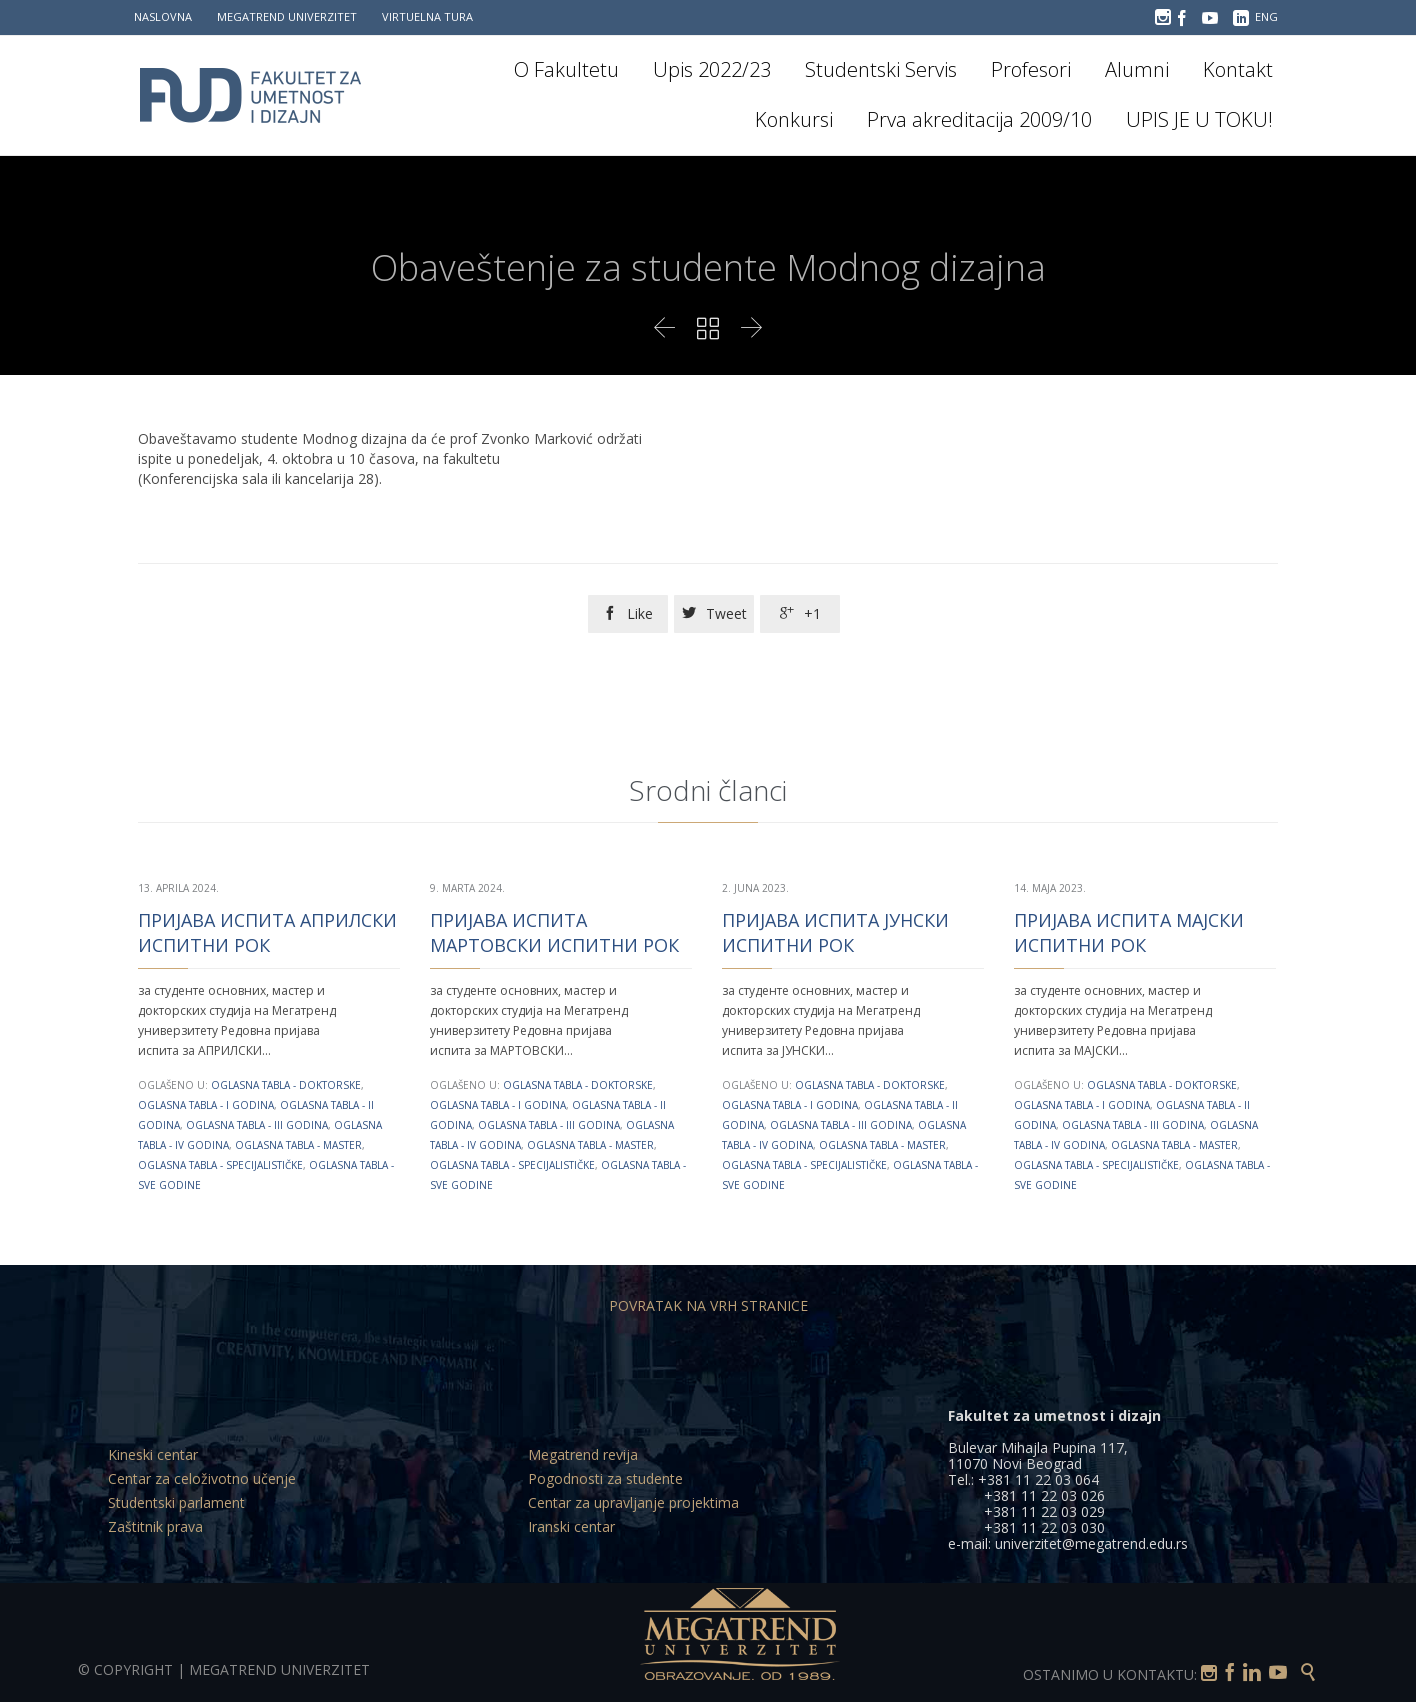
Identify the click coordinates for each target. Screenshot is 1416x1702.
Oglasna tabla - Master (298, 1145)
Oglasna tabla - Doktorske (286, 1085)
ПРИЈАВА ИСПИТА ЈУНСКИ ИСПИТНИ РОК (835, 932)
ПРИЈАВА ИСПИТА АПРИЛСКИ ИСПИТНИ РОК (267, 932)
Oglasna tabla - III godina (257, 1125)
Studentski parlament (176, 1502)
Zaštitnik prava (155, 1526)
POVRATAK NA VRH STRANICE (708, 1305)
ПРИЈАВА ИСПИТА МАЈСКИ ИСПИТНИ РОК (1129, 932)
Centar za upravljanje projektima (633, 1502)
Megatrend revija (583, 1454)
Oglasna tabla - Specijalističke (220, 1165)
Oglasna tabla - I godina (206, 1105)
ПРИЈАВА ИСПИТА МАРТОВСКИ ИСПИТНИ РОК (554, 932)
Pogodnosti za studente (605, 1478)
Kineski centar (153, 1454)
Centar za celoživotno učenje (202, 1478)
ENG (1266, 16)
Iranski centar (571, 1526)
